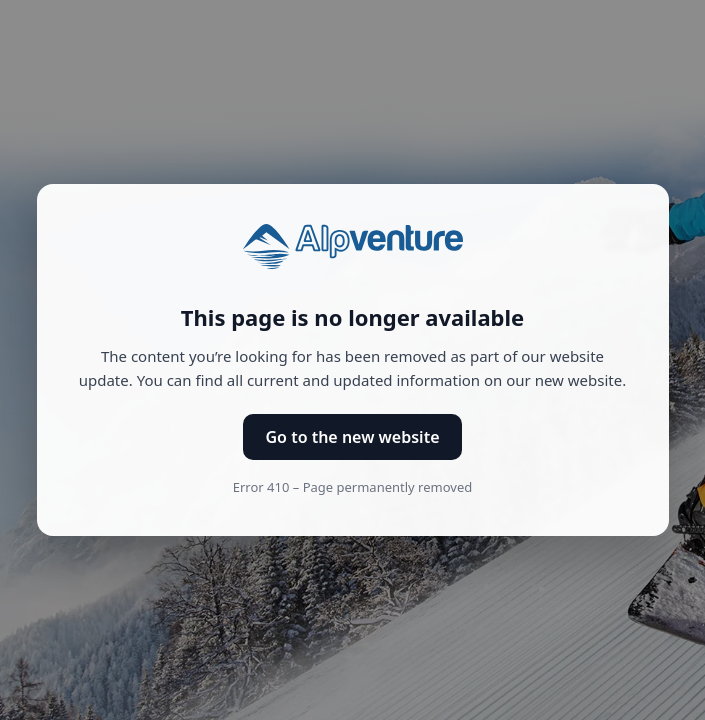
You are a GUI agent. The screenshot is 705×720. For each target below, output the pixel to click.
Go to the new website (352, 437)
